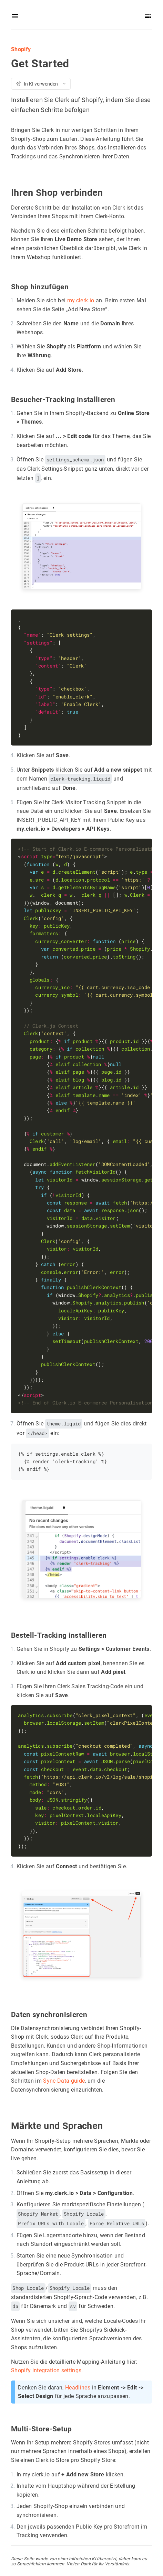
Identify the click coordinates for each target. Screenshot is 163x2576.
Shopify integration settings (46, 2369)
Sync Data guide (64, 2080)
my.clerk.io (80, 300)
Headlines (77, 2387)
